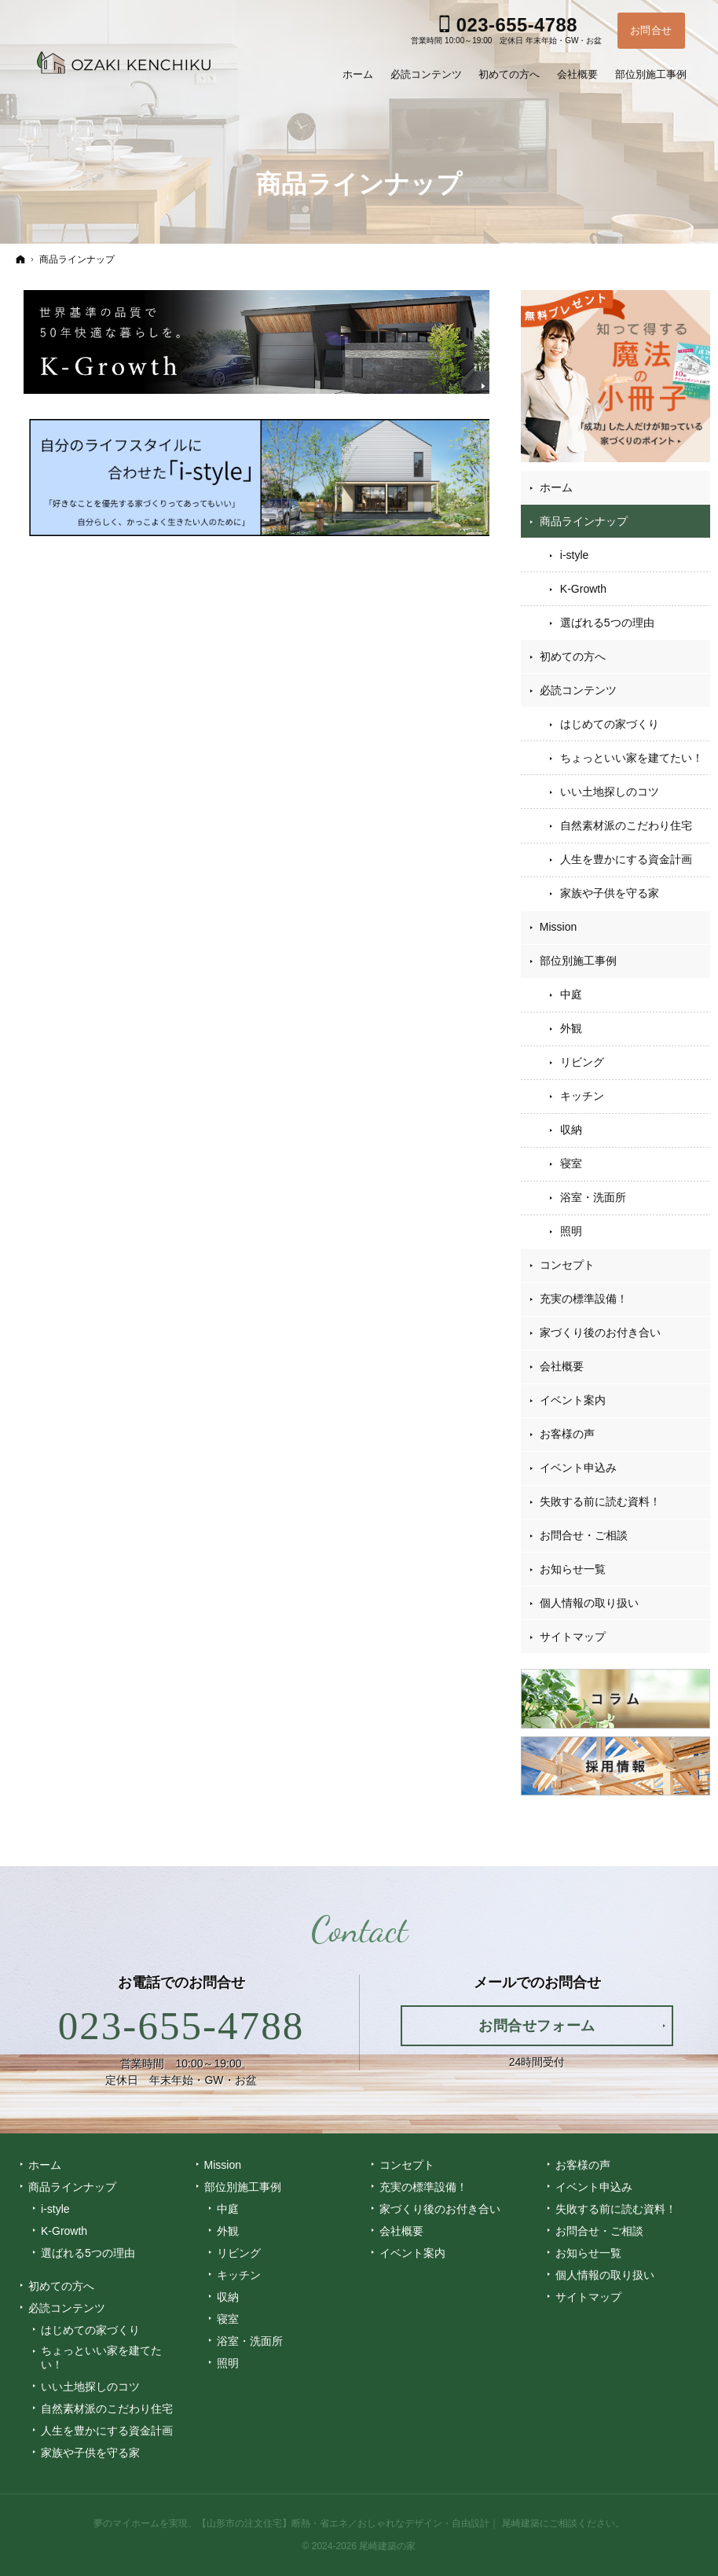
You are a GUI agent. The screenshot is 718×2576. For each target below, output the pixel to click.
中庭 (571, 994)
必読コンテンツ (578, 690)
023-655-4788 (181, 2026)
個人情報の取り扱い (589, 1603)
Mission (558, 927)
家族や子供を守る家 (609, 893)
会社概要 (562, 1366)
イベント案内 (573, 1400)
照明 (571, 1231)
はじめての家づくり (609, 724)
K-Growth (583, 588)
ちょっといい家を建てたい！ (631, 757)
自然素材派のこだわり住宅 (626, 825)
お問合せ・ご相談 (584, 1535)
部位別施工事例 (578, 960)
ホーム (556, 487)
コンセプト (567, 1265)
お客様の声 (567, 1434)
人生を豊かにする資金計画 (626, 859)
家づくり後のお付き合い (600, 1332)
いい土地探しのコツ (609, 791)
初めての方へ (573, 656)
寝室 (571, 1163)
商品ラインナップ (584, 521)
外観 (571, 1028)
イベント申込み (578, 1467)
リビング (582, 1062)
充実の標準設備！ (584, 1298)
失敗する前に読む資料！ (600, 1501)
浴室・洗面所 (593, 1197)
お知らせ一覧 (573, 1569)
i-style (574, 555)
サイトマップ (573, 1636)
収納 (571, 1129)
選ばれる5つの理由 (607, 622)
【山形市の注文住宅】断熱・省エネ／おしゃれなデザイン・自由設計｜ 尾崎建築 (368, 2523)
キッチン (582, 1096)
